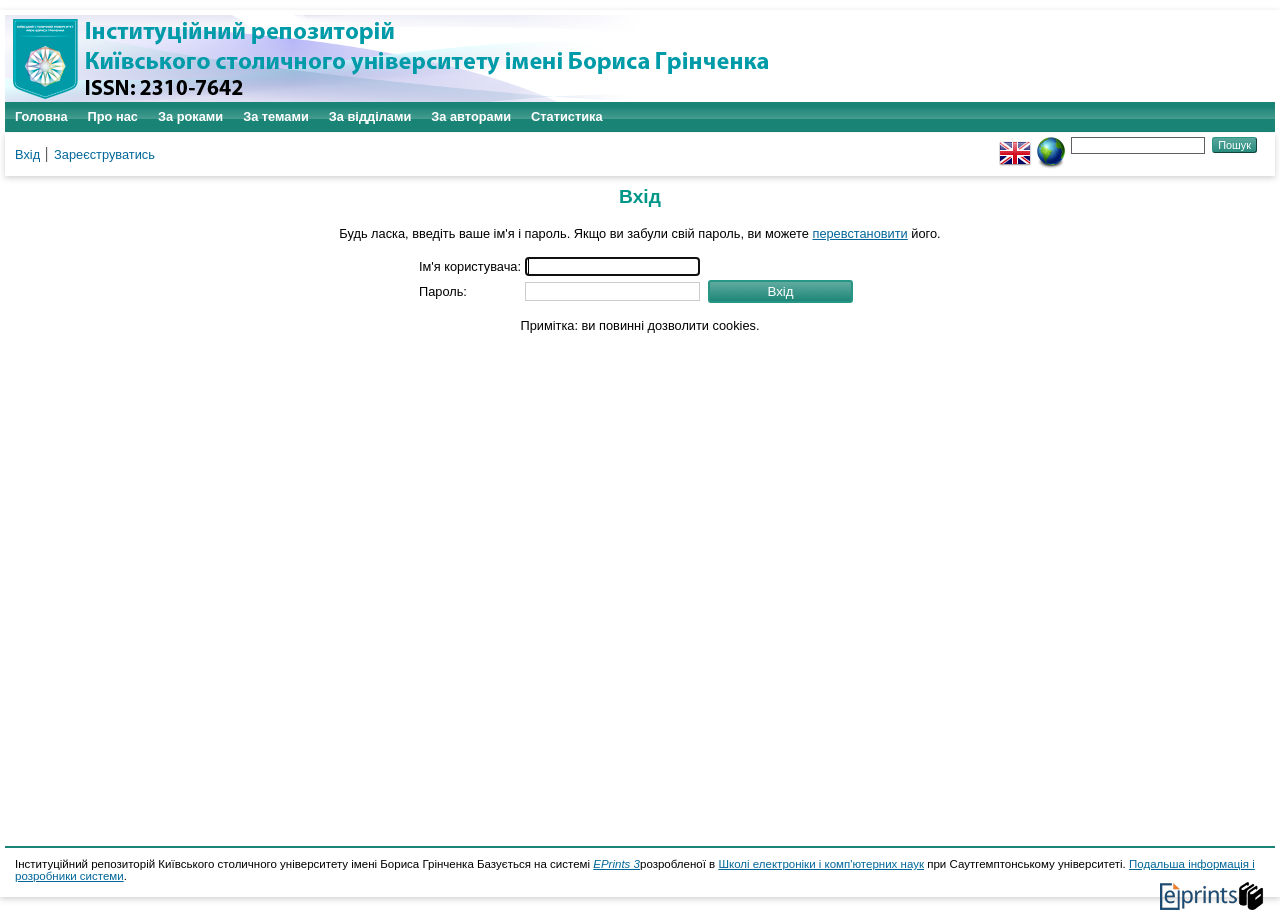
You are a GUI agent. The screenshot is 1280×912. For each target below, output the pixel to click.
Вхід (27, 154)
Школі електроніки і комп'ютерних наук (821, 864)
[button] (780, 291)
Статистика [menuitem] (567, 116)
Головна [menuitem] (41, 116)
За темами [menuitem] (276, 116)
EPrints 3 (616, 864)
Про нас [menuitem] (113, 116)
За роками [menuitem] (190, 116)
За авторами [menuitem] (471, 116)
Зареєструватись (104, 154)
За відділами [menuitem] (370, 116)
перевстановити (859, 233)
